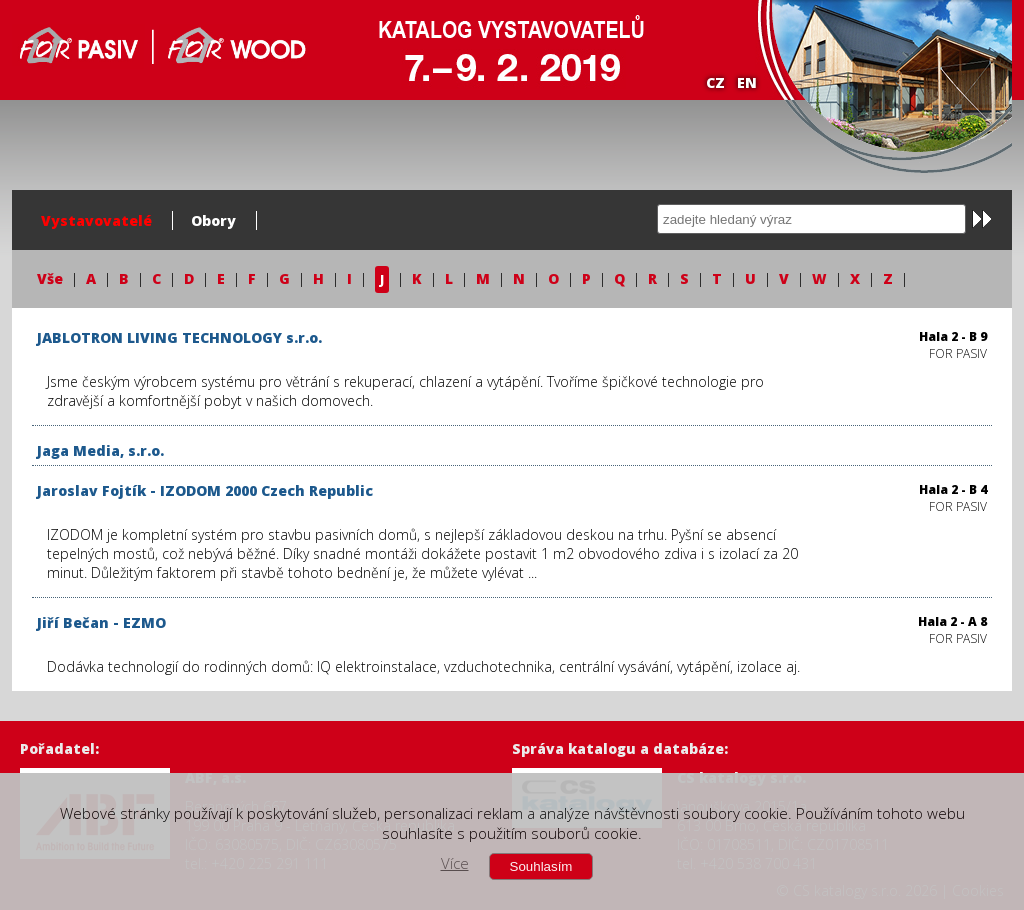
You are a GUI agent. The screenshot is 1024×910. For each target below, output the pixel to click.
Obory (213, 220)
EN (747, 82)
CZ (715, 82)
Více (455, 863)
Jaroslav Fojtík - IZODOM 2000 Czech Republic (205, 490)
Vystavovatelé (96, 220)
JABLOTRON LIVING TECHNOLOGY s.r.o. (179, 337)
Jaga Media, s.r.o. (100, 450)
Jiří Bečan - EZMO (101, 622)
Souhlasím (541, 866)
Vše (50, 278)
